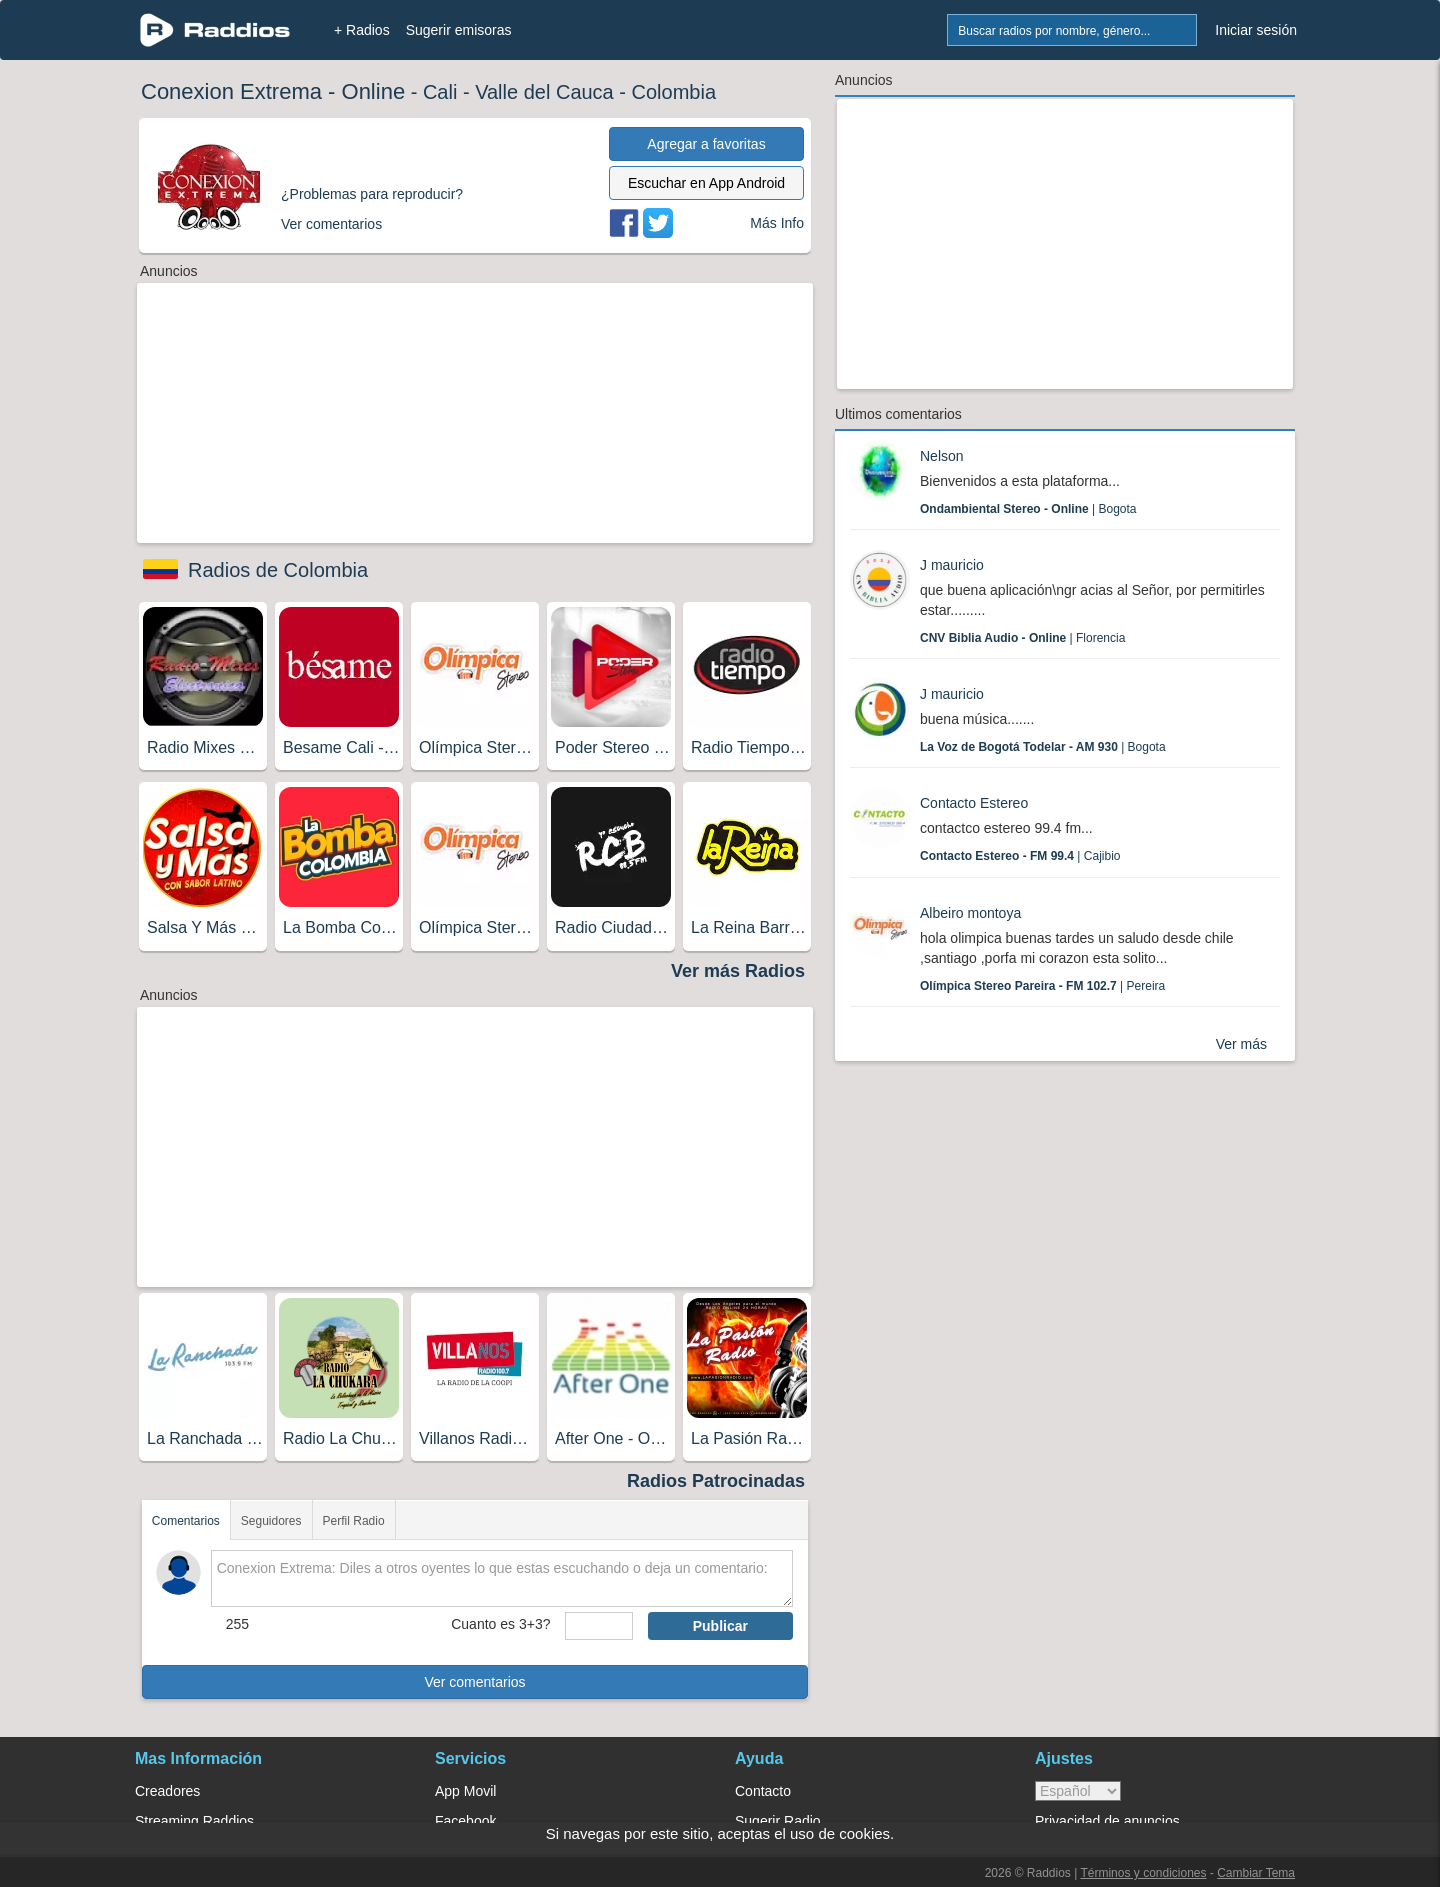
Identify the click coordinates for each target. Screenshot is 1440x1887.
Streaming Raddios (194, 1821)
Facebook (465, 1821)
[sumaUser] (598, 1626)
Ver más (1241, 1044)
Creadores (167, 1791)
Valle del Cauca (544, 92)
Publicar (720, 1626)
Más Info (777, 223)
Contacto (763, 1791)
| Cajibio (1020, 856)
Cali (440, 92)
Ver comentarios (474, 1682)
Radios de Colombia (278, 570)
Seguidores (271, 1521)
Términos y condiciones (1143, 1873)
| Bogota (1028, 509)
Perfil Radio (354, 1521)
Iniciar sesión (1256, 30)
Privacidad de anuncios (1107, 1821)
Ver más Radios (738, 971)
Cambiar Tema (1256, 1873)
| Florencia (1022, 638)
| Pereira (1042, 986)
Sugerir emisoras (459, 30)
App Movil (465, 1791)
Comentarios (186, 1521)
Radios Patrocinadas (716, 1481)
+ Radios (362, 30)
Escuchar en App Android (706, 183)
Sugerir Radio (778, 1821)
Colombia (674, 92)
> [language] (1078, 1791)
